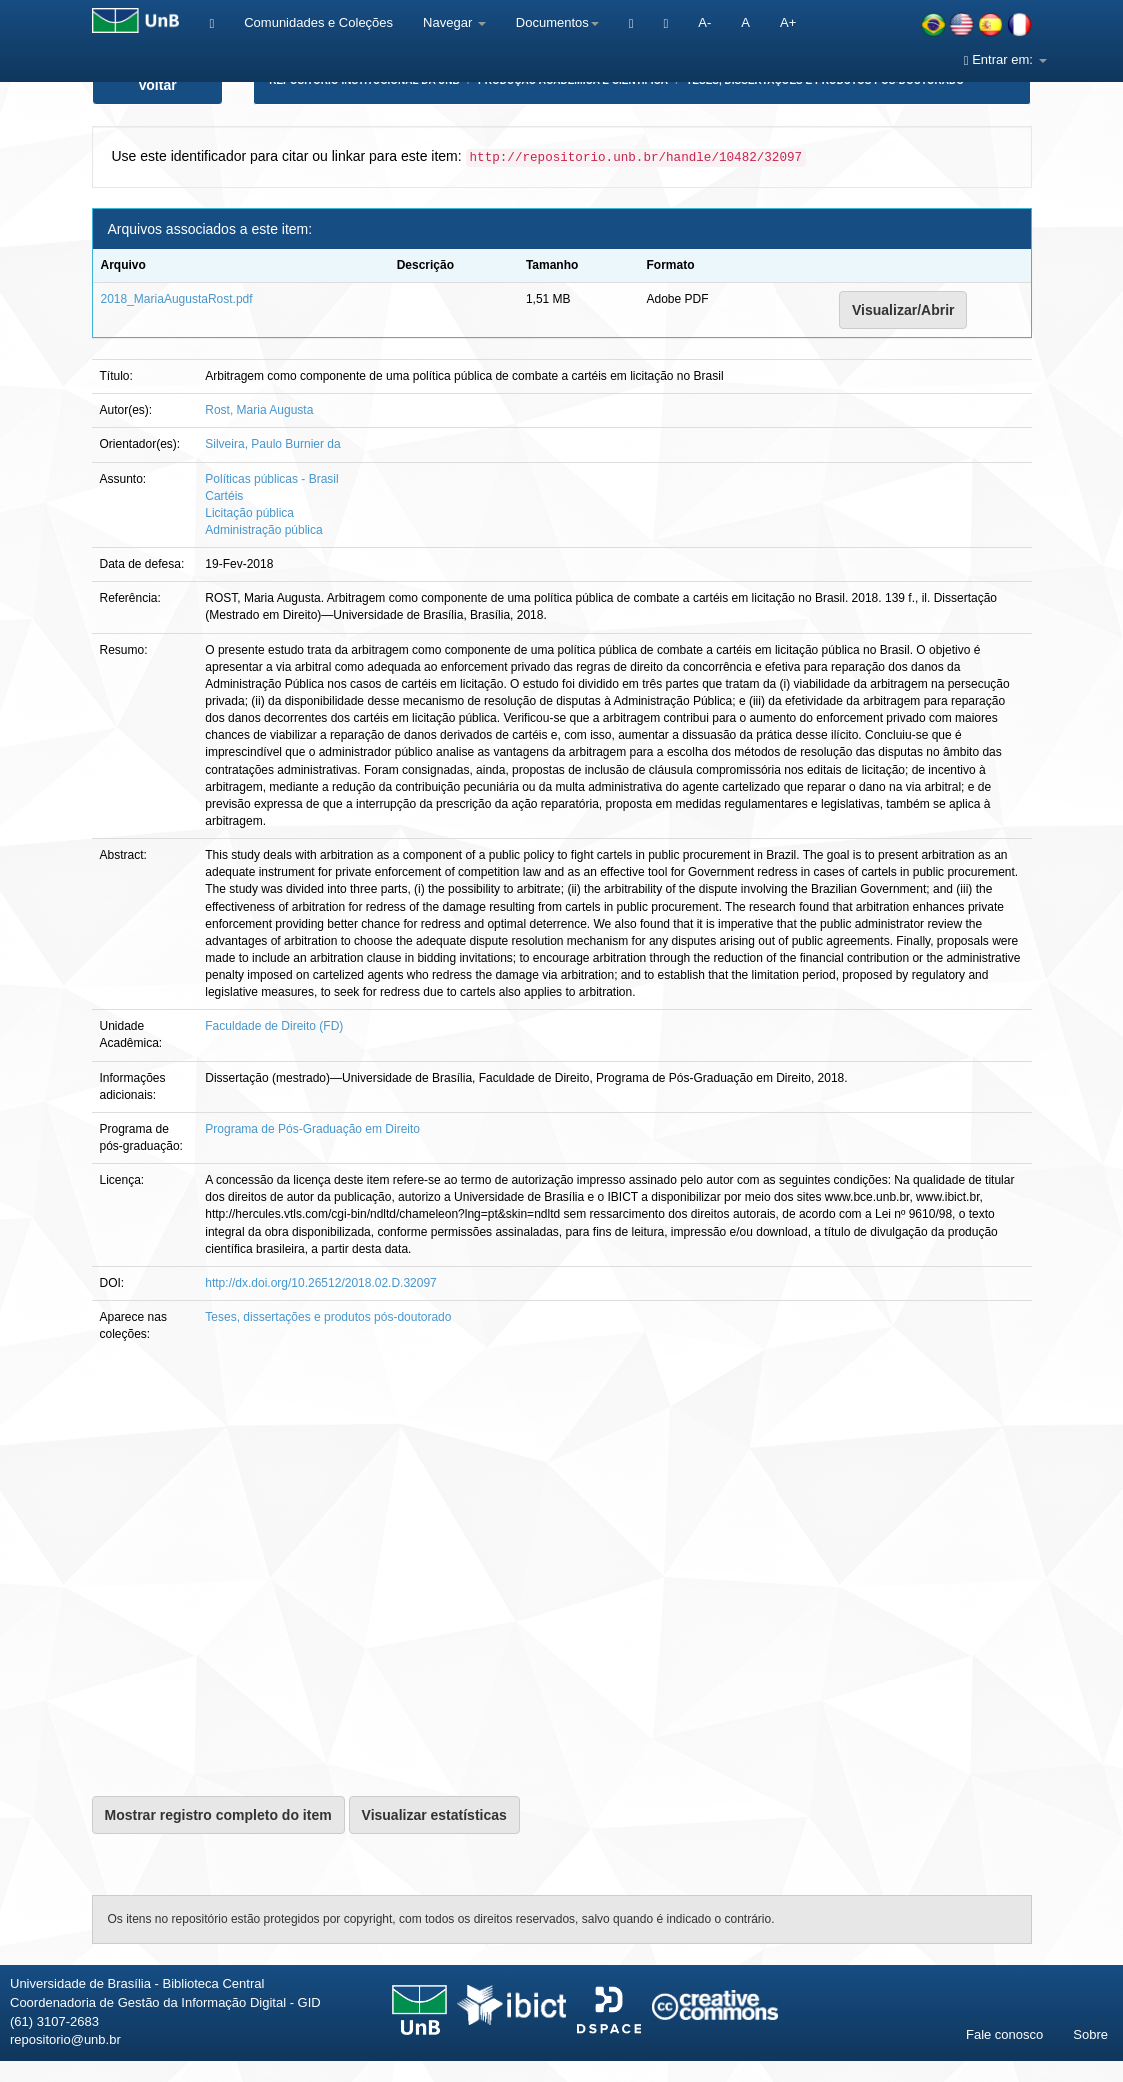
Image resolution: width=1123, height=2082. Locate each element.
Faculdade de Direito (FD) (274, 1026)
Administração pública (263, 530)
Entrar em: (1005, 59)
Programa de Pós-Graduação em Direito (312, 1129)
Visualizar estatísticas (434, 1815)
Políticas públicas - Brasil (271, 479)
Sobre (1090, 2034)
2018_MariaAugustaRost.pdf (177, 299)
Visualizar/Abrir (903, 310)
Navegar (454, 22)
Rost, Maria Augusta (259, 410)
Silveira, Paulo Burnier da (272, 444)
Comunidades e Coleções (318, 22)
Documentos (557, 22)
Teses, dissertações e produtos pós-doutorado (328, 1317)
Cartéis (224, 496)
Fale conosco (1004, 2034)
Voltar (157, 85)
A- (704, 22)
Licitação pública (249, 513)
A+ (788, 22)
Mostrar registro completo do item (218, 1815)
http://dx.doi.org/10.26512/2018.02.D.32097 (321, 1283)
